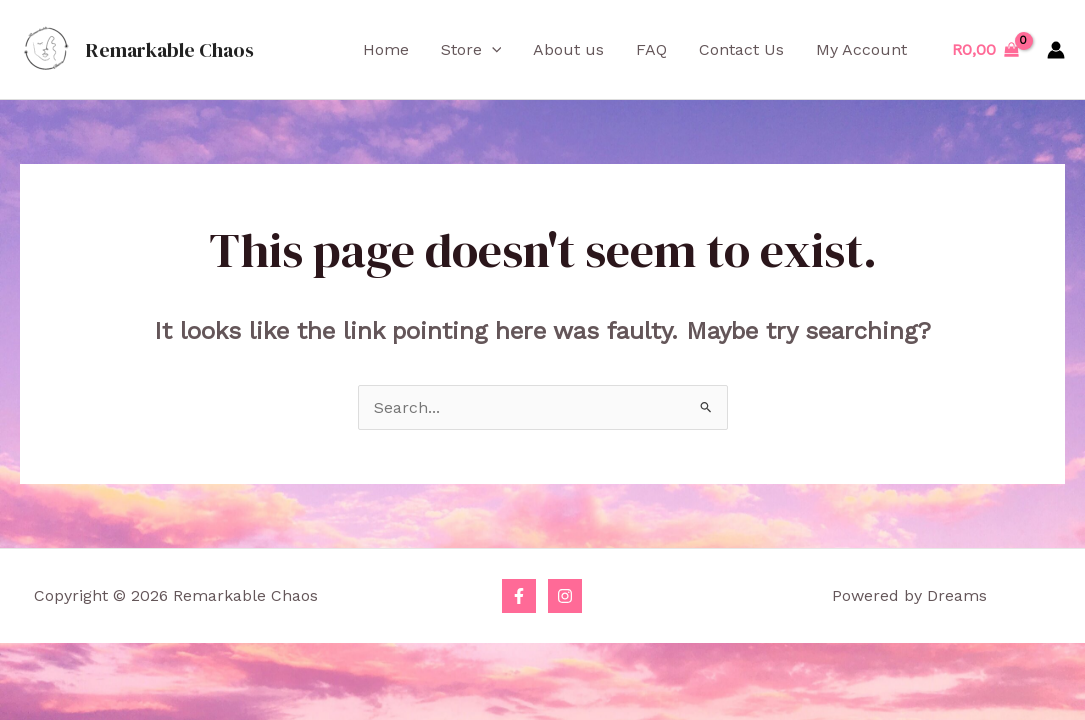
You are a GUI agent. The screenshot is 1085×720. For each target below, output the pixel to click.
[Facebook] (519, 596)
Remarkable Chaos (170, 50)
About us (568, 49)
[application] (492, 50)
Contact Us (741, 49)
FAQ (651, 49)
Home (386, 49)
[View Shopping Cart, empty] (985, 50)
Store (471, 50)
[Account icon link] (1056, 50)
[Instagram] (565, 596)
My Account (861, 49)
